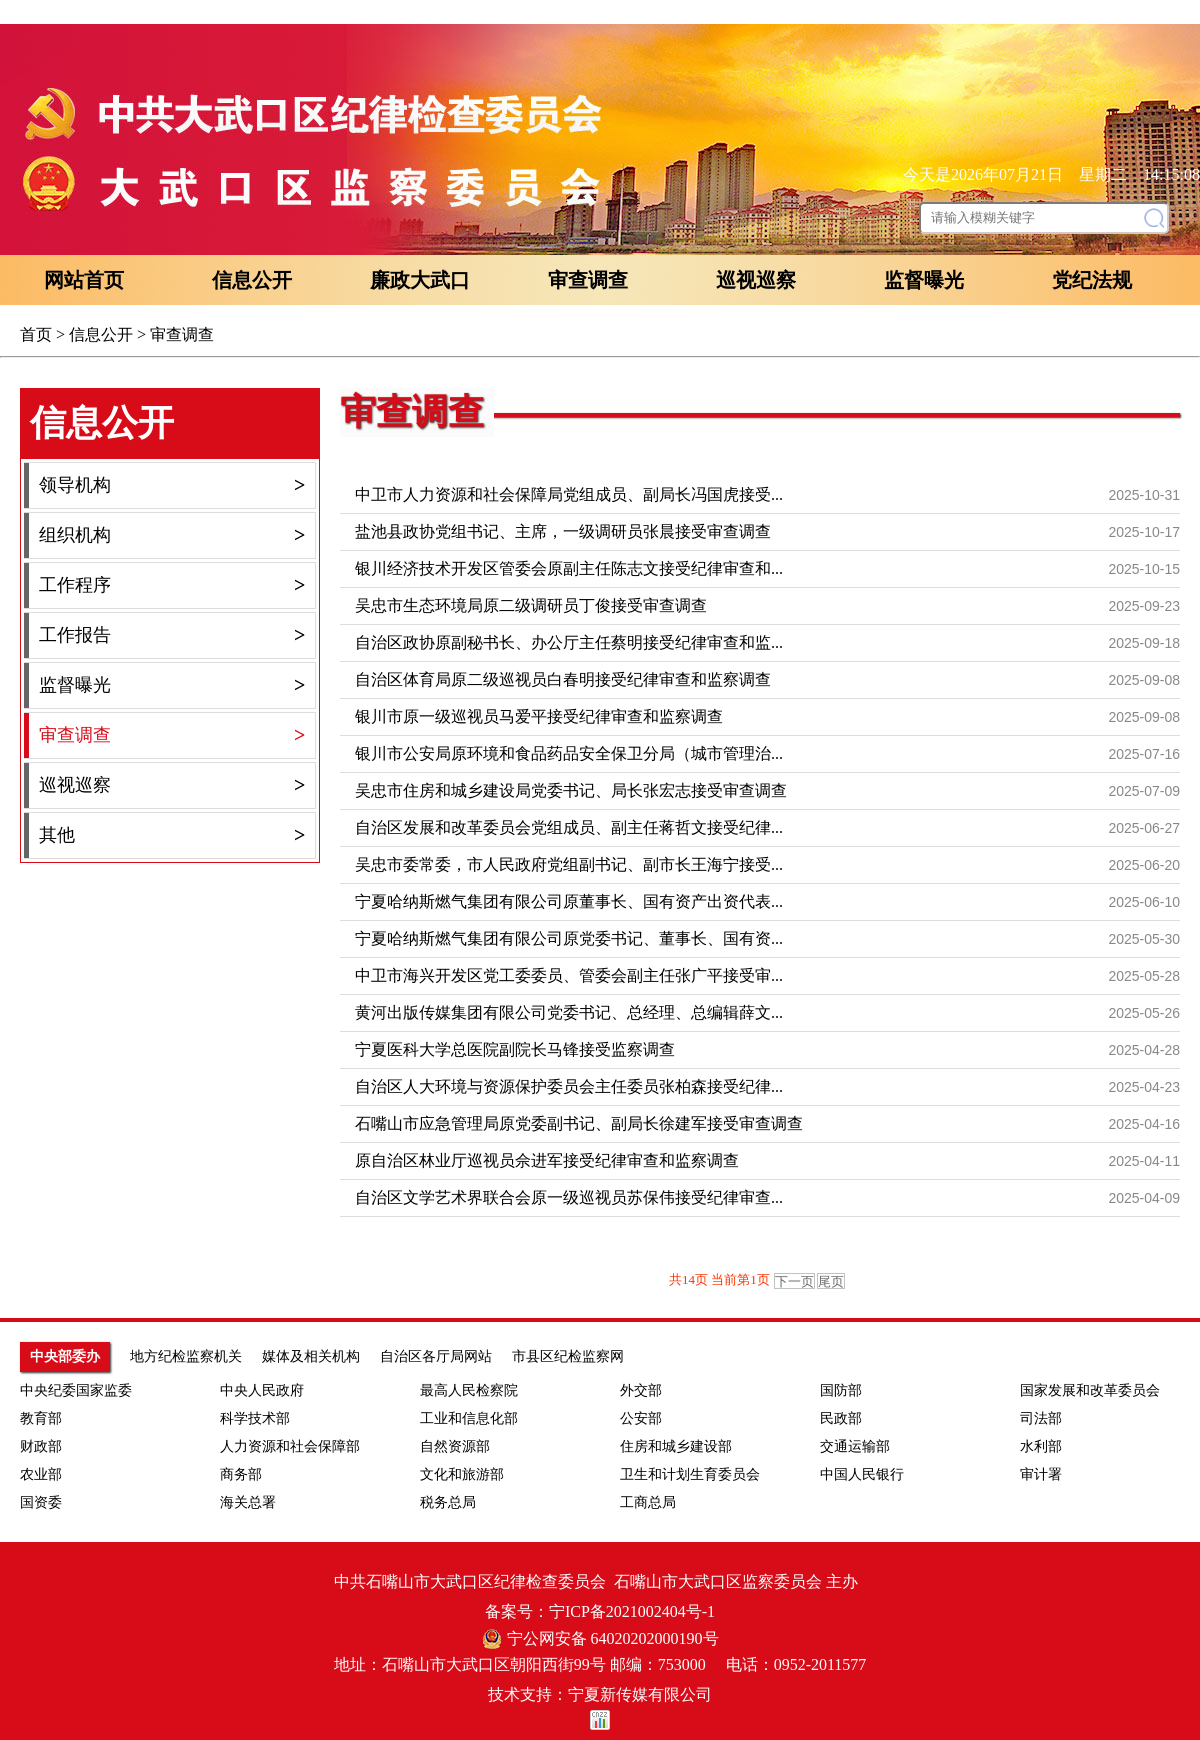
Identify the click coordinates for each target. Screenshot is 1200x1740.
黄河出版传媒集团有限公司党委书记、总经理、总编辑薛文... (569, 1012)
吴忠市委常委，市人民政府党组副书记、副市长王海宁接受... (569, 864)
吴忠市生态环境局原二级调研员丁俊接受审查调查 (531, 605)
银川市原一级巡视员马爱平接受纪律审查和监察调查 (539, 716)
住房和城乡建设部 (676, 1446)
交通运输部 (855, 1446)
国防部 (841, 1390)
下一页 (794, 1281)
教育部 (41, 1418)
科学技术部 (255, 1418)
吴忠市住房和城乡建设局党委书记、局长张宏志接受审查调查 (571, 790)
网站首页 (84, 280)
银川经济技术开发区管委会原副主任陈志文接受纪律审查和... (569, 568)
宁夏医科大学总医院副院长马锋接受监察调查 (515, 1049)
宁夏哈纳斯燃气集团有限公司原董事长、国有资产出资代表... (569, 901)
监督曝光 (924, 280)
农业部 (41, 1474)
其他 (172, 835)
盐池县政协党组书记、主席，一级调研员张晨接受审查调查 (563, 531)
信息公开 (252, 280)
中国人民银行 (862, 1474)
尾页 (831, 1281)
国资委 (41, 1502)
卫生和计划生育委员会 (690, 1474)
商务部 (241, 1474)
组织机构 (172, 535)
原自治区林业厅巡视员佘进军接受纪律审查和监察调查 (547, 1160)
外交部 (641, 1390)
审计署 (1041, 1474)
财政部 (41, 1446)
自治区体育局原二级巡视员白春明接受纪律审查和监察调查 (563, 679)
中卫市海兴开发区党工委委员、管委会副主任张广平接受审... (569, 975)
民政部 (841, 1418)
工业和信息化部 (469, 1418)
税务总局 (448, 1502)
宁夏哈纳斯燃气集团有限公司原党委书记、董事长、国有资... (569, 938)
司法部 (1041, 1418)
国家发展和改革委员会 (1090, 1390)
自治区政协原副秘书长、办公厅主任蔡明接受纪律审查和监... (569, 642)
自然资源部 (455, 1446)
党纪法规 (1092, 280)
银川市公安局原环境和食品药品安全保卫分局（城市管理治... (569, 753)
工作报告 (172, 635)
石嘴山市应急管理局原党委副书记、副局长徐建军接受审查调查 (579, 1123)
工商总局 (648, 1502)
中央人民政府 (262, 1390)
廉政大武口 (420, 280)
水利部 (1041, 1446)
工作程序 (172, 585)
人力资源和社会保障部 (290, 1446)
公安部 (641, 1418)
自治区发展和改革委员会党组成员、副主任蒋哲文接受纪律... (569, 827)
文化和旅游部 (462, 1474)
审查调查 (588, 280)
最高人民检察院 (469, 1390)
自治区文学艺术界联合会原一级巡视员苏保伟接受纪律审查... (569, 1197)
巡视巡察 (756, 280)
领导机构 (172, 485)
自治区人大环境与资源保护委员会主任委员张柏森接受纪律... (569, 1086)
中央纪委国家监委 (76, 1390)
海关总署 (248, 1502)
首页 (36, 334)
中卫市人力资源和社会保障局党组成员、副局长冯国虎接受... (569, 494)
